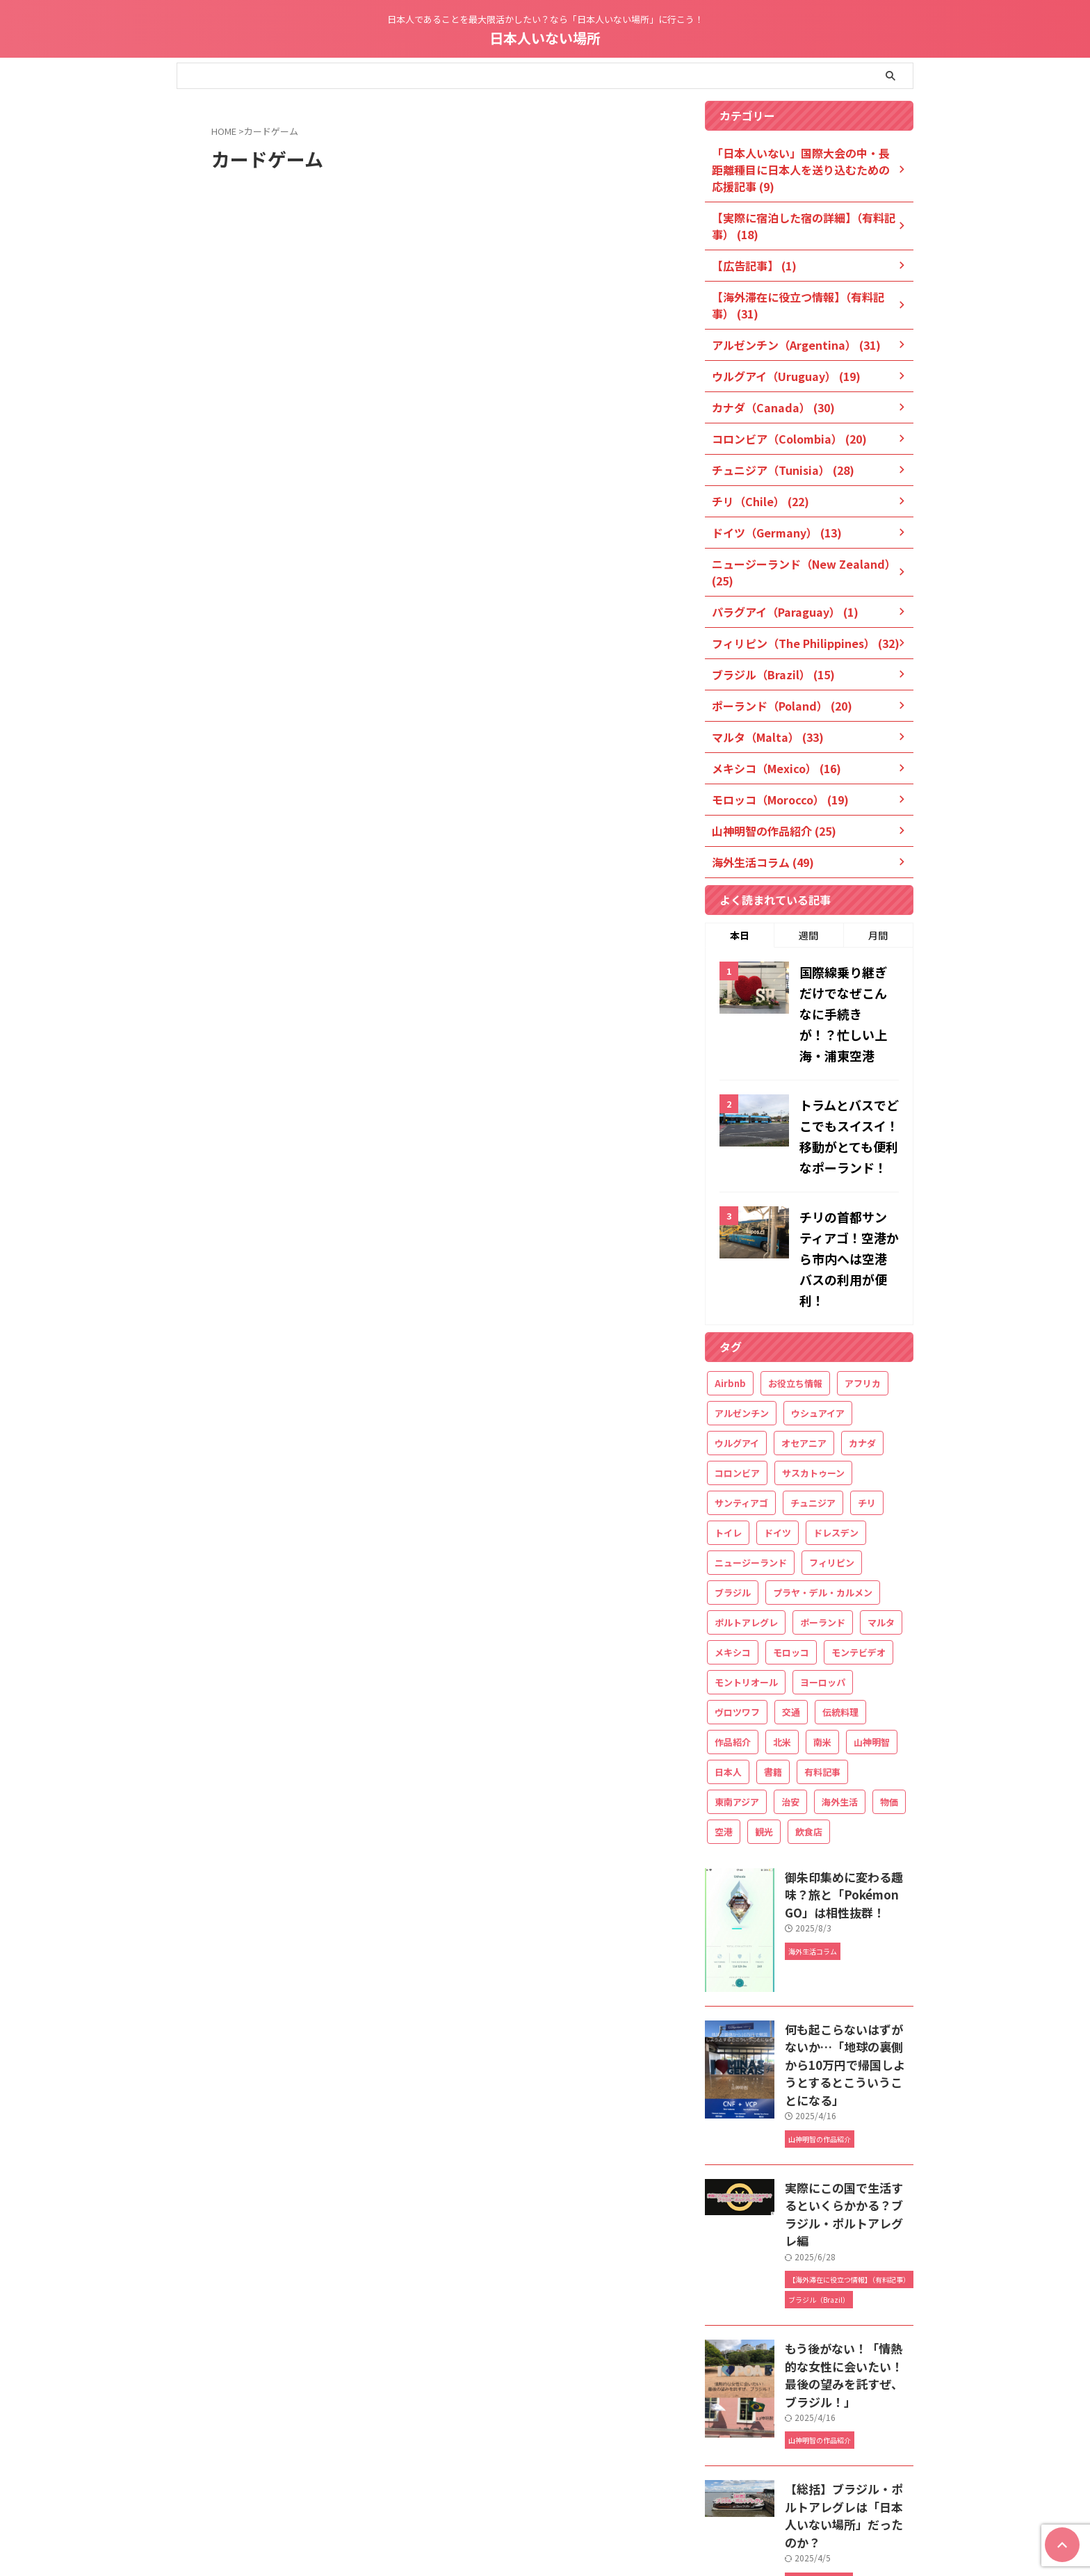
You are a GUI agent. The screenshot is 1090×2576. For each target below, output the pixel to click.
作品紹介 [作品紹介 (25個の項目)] (733, 1642)
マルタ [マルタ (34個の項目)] (881, 1522)
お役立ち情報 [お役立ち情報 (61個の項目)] (795, 1283)
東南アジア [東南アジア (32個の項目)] (737, 1701)
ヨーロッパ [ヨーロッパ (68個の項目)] (822, 1582)
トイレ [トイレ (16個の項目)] (728, 1432)
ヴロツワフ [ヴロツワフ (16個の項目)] (737, 1612)
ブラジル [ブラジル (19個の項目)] (733, 1492)
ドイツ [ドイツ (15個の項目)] (777, 1432)
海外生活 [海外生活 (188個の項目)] (840, 1701)
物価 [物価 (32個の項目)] (889, 1701)
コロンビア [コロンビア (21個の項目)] (737, 1372)
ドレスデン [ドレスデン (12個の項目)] (836, 1432)
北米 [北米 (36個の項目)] (782, 1642)
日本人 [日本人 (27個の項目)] (728, 1671)
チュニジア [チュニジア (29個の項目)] (813, 1402)
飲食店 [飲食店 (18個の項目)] (808, 1731)
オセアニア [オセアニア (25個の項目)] (804, 1343)
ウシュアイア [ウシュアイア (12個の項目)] (818, 1313)
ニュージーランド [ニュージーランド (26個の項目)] (751, 1462)
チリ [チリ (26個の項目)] (867, 1402)
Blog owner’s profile (557, 2483)
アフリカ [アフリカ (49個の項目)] (863, 1283)
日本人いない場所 (545, 38)
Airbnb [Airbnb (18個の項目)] (730, 1283)
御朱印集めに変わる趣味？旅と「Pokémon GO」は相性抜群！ (848, 1791)
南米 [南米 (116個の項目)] (822, 1642)
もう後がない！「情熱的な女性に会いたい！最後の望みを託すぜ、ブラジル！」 (848, 2212)
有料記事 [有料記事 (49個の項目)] (822, 1671)
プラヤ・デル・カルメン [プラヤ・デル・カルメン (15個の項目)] (822, 1492)
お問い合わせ (636, 2483)
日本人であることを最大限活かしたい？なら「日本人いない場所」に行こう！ (545, 2510)
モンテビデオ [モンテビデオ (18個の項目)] (858, 1552)
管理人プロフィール (467, 2483)
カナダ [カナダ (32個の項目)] (862, 1343)
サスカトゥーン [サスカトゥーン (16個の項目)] (813, 1372)
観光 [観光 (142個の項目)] (764, 1731)
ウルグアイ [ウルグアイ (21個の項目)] (737, 1343)
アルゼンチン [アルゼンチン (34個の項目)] (742, 1313)
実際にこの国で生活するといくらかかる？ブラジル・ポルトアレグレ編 (848, 2075)
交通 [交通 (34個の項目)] (791, 1612)
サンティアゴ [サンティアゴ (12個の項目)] (741, 1402)
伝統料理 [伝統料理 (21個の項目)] (840, 1612)
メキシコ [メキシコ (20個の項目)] (733, 1552)
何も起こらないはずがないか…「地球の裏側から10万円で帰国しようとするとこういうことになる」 (849, 1951)
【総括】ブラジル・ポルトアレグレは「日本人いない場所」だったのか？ (848, 2339)
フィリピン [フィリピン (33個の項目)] (831, 1462)
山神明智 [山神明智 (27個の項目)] (872, 1642)
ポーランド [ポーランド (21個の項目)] (822, 1522)
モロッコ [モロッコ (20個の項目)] (791, 1552)
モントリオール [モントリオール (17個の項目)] (746, 1582)
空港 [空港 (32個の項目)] (724, 1731)
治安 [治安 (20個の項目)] (790, 1701)
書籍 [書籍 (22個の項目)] (773, 1671)
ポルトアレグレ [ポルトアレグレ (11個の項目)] (746, 1522)
